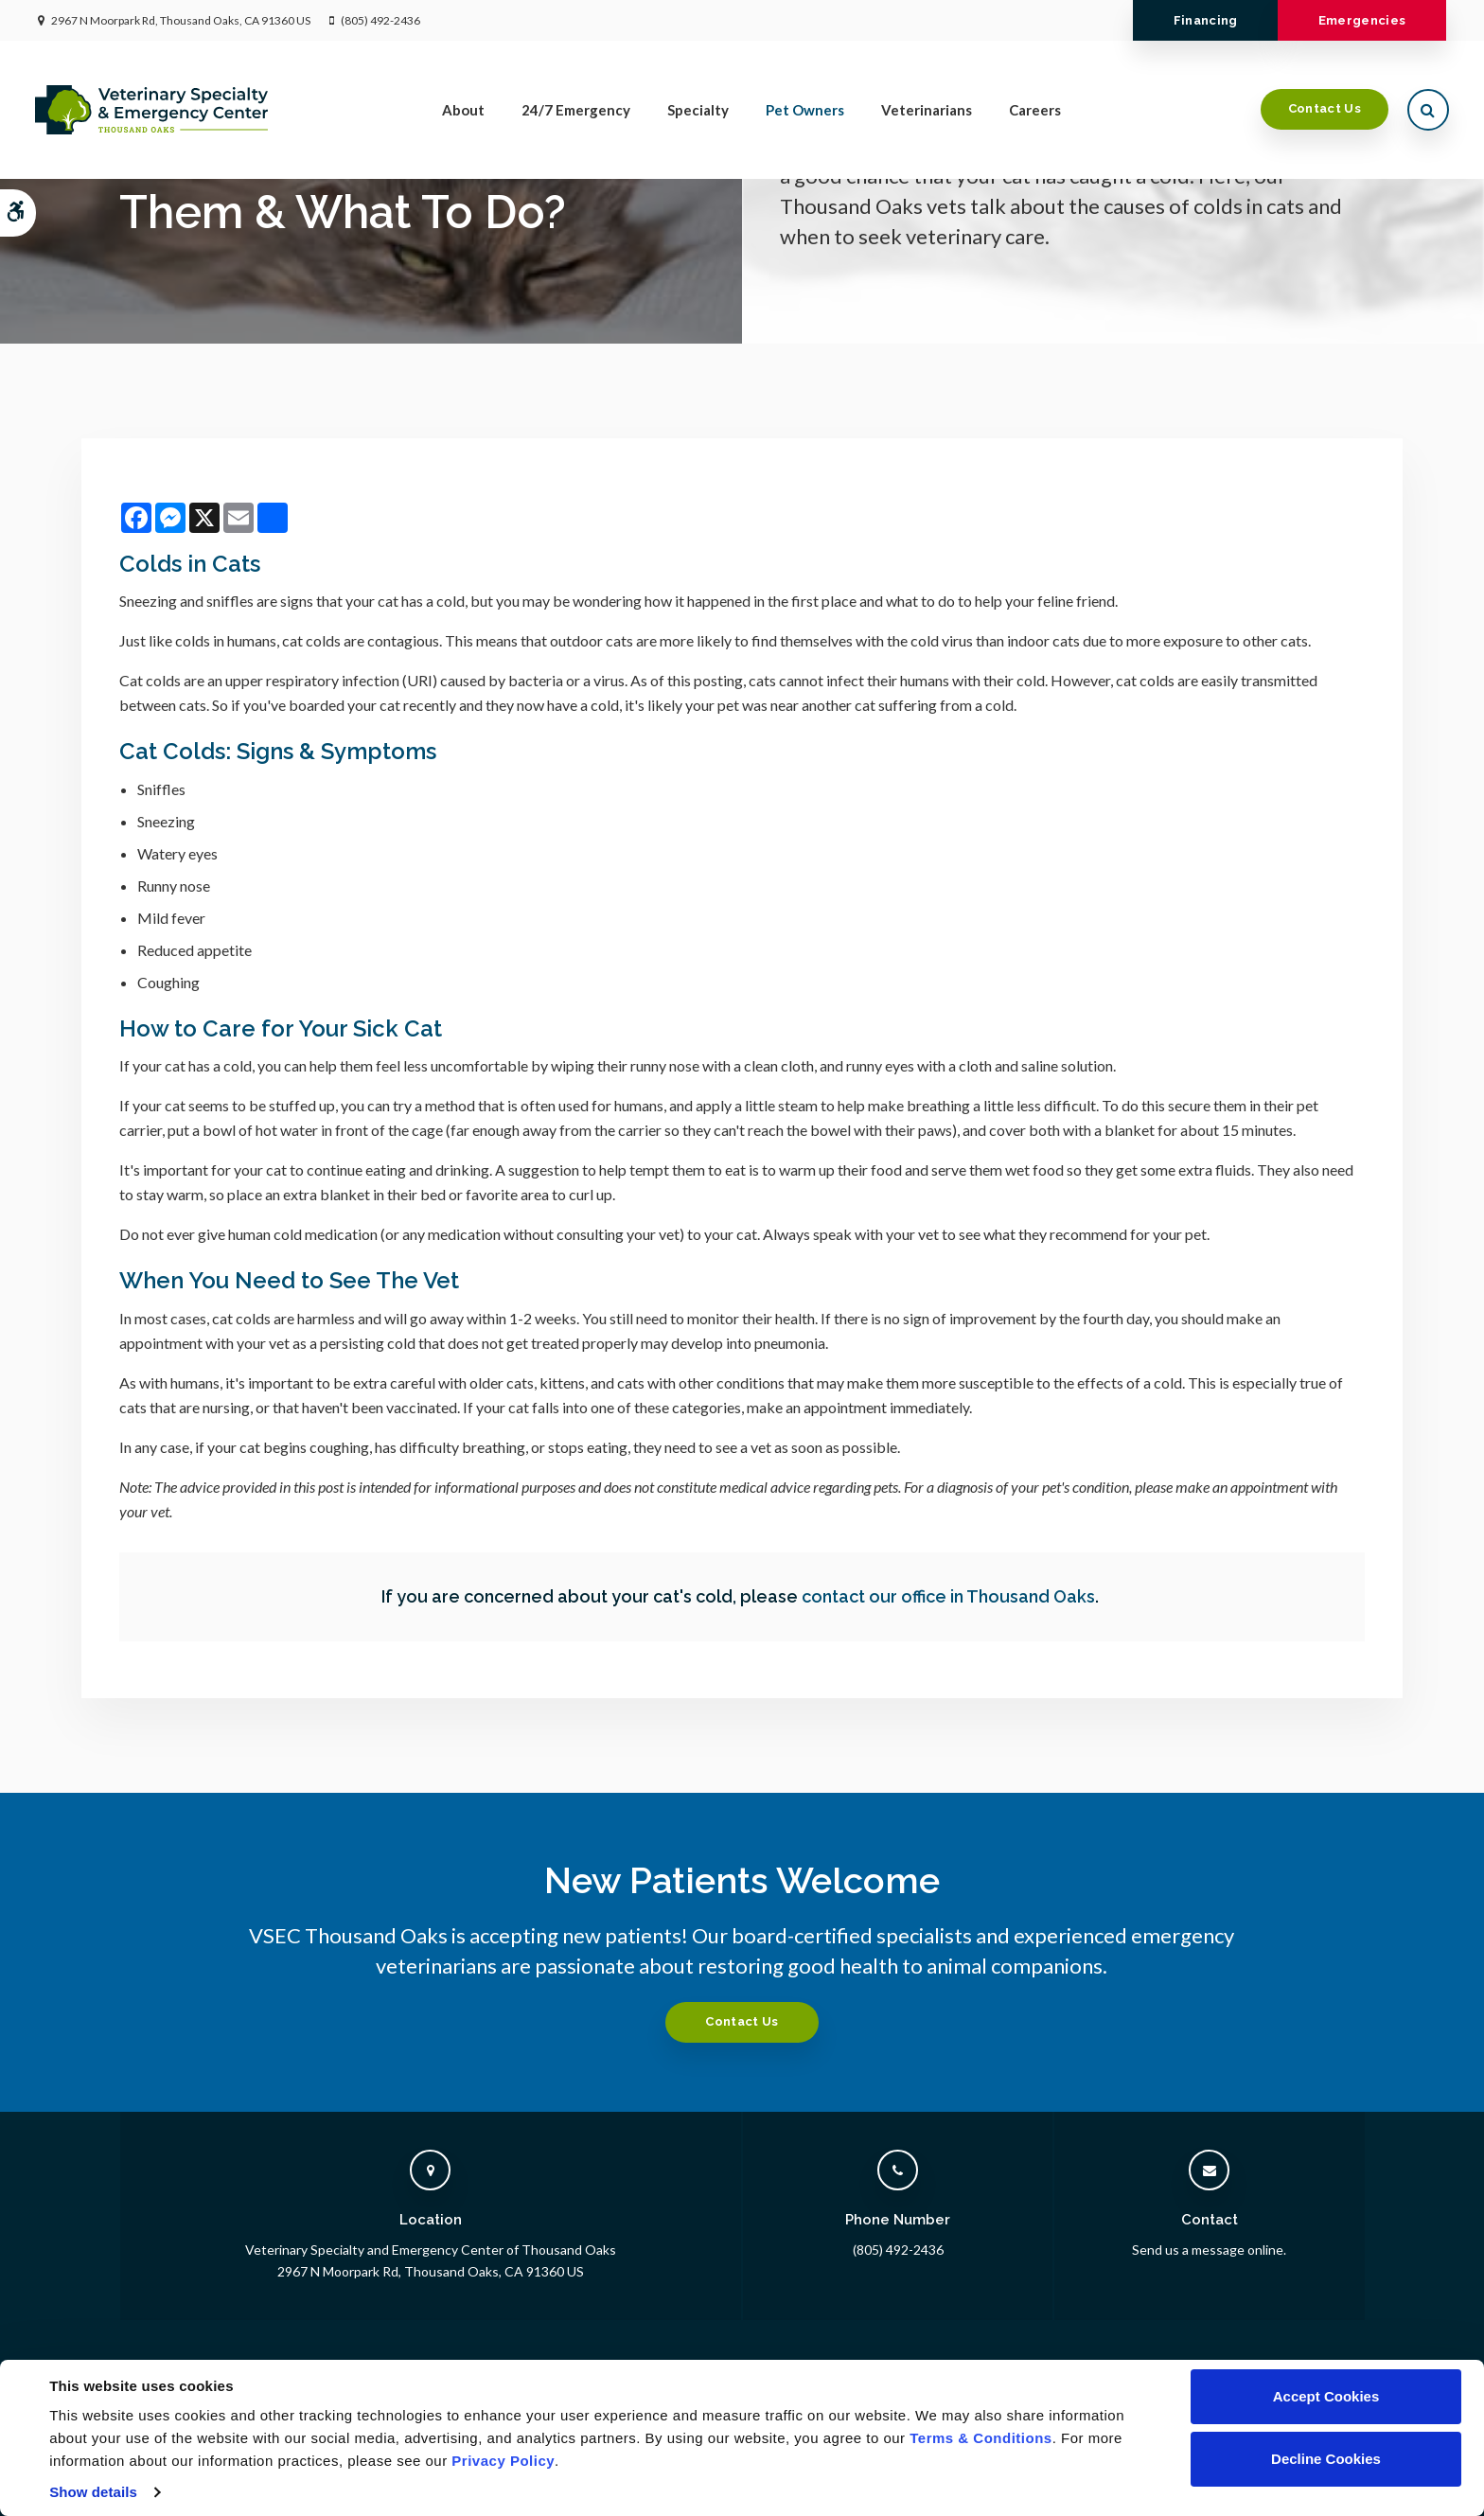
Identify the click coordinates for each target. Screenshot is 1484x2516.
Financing (1200, 20)
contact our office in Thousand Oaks (948, 1596)
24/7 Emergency (576, 112)
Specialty (699, 112)
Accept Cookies (1326, 2396)
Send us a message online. (1209, 2249)
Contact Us (1321, 112)
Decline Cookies (1326, 2459)
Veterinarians (927, 112)
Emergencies (1360, 20)
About (464, 112)
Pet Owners (806, 112)
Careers (1036, 112)
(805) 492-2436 (380, 20)
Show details (93, 2492)
